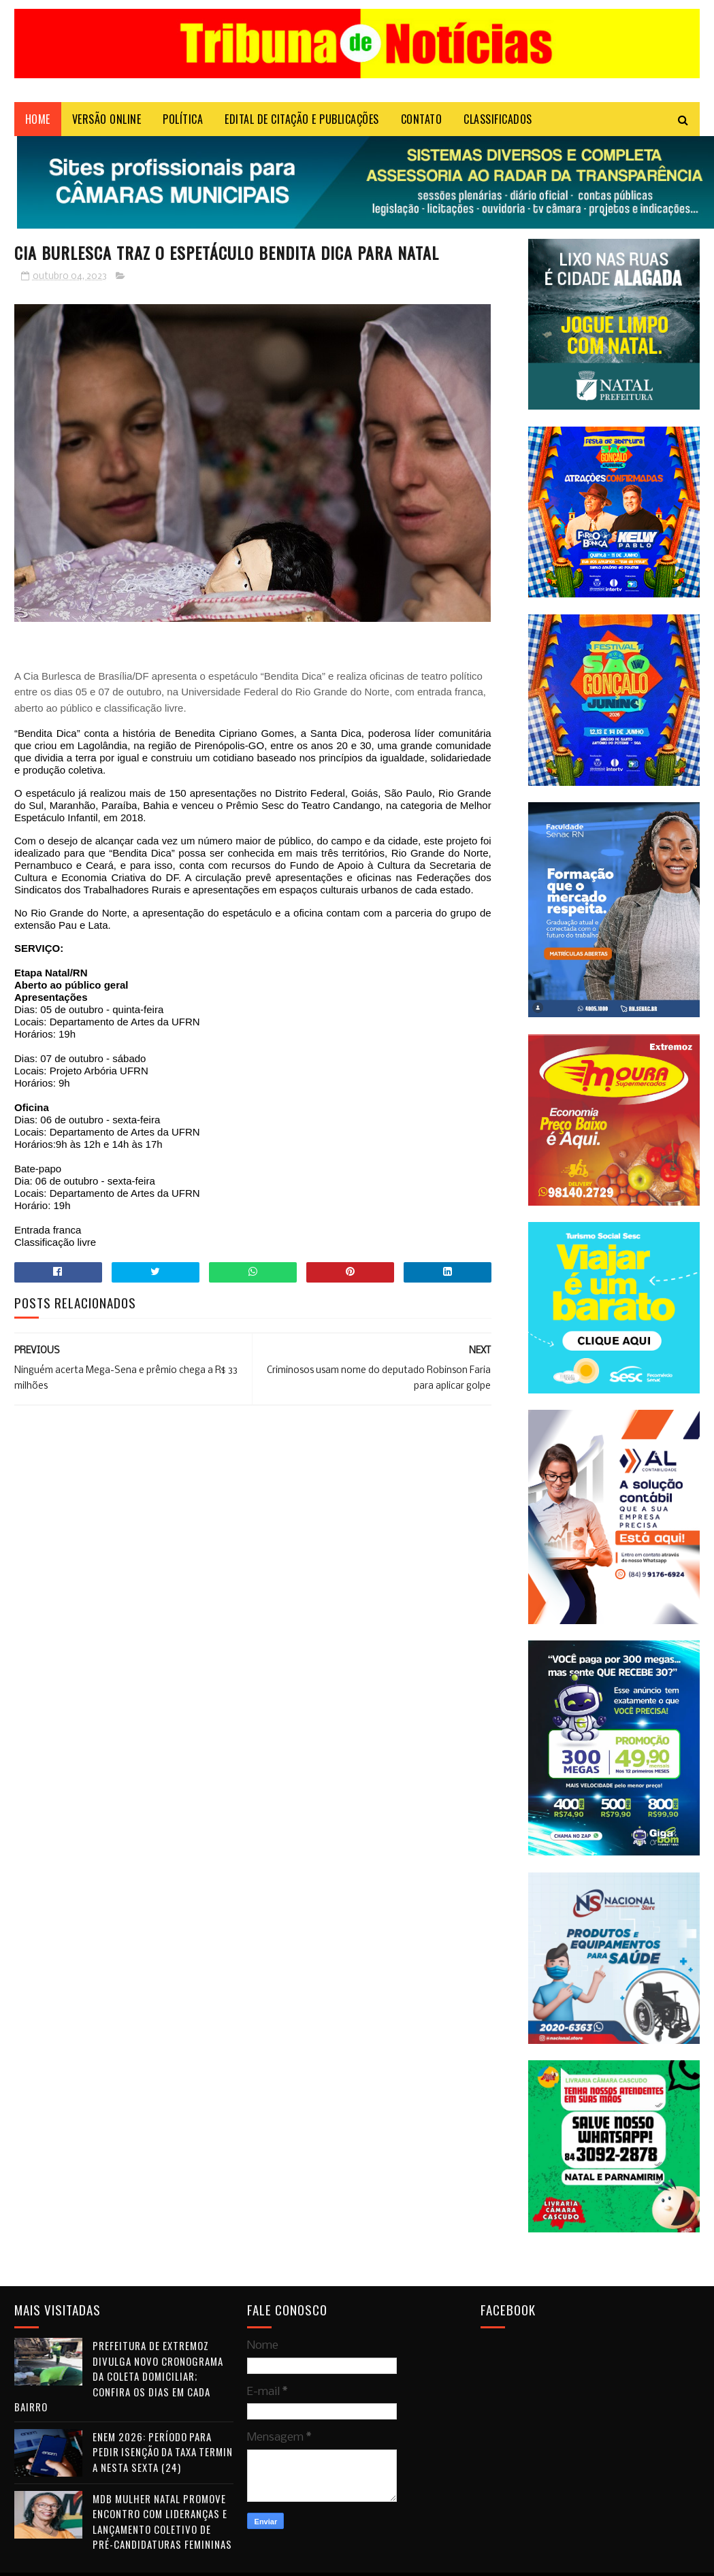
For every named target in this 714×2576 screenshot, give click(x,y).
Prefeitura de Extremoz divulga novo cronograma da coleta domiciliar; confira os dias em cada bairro (118, 2376)
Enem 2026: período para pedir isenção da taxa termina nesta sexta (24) (163, 2452)
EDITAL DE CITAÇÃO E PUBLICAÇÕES (302, 119)
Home (37, 119)
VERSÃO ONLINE (107, 119)
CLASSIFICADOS (498, 119)
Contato (421, 119)
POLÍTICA (183, 119)
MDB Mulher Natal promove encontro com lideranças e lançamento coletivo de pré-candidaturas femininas (162, 2521)
